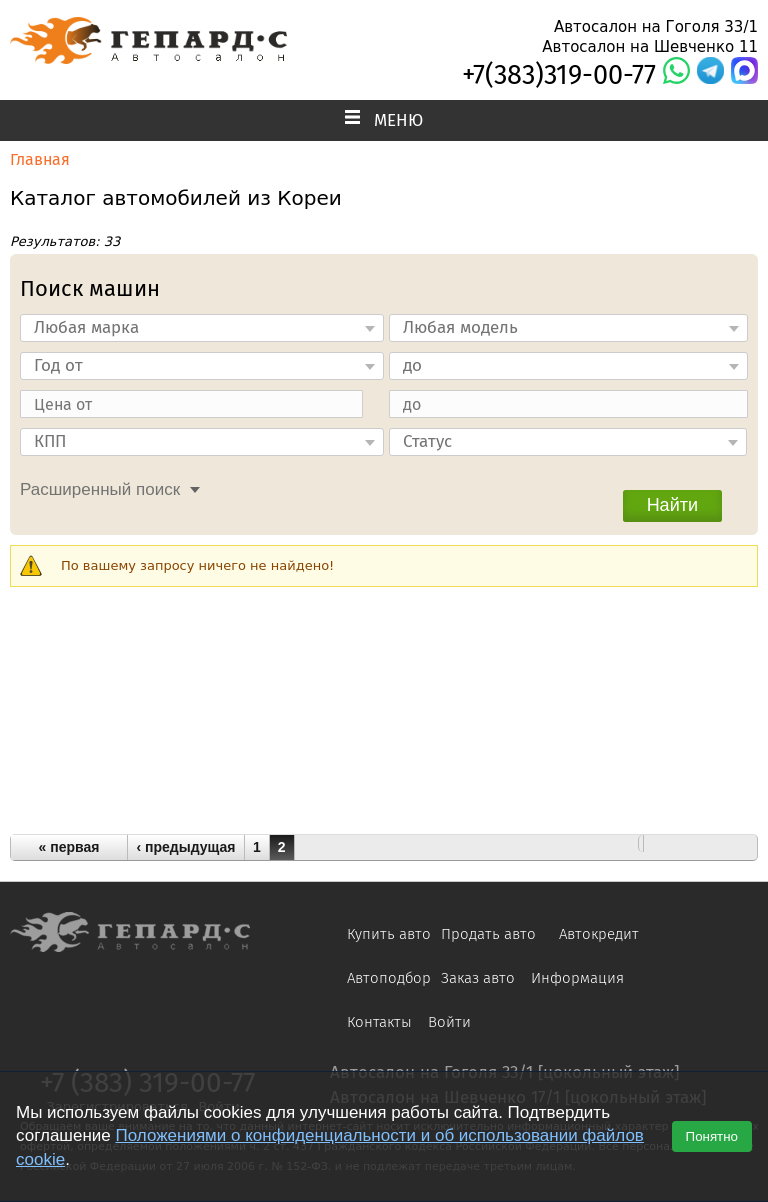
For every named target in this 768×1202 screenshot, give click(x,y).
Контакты (379, 1022)
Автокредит (599, 934)
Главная (40, 159)
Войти (449, 1022)
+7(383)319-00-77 (559, 75)
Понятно (712, 1136)
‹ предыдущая (186, 847)
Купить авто (389, 934)
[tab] (105, 487)
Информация (577, 978)
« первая (69, 847)
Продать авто (488, 934)
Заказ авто (478, 978)
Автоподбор (389, 978)
